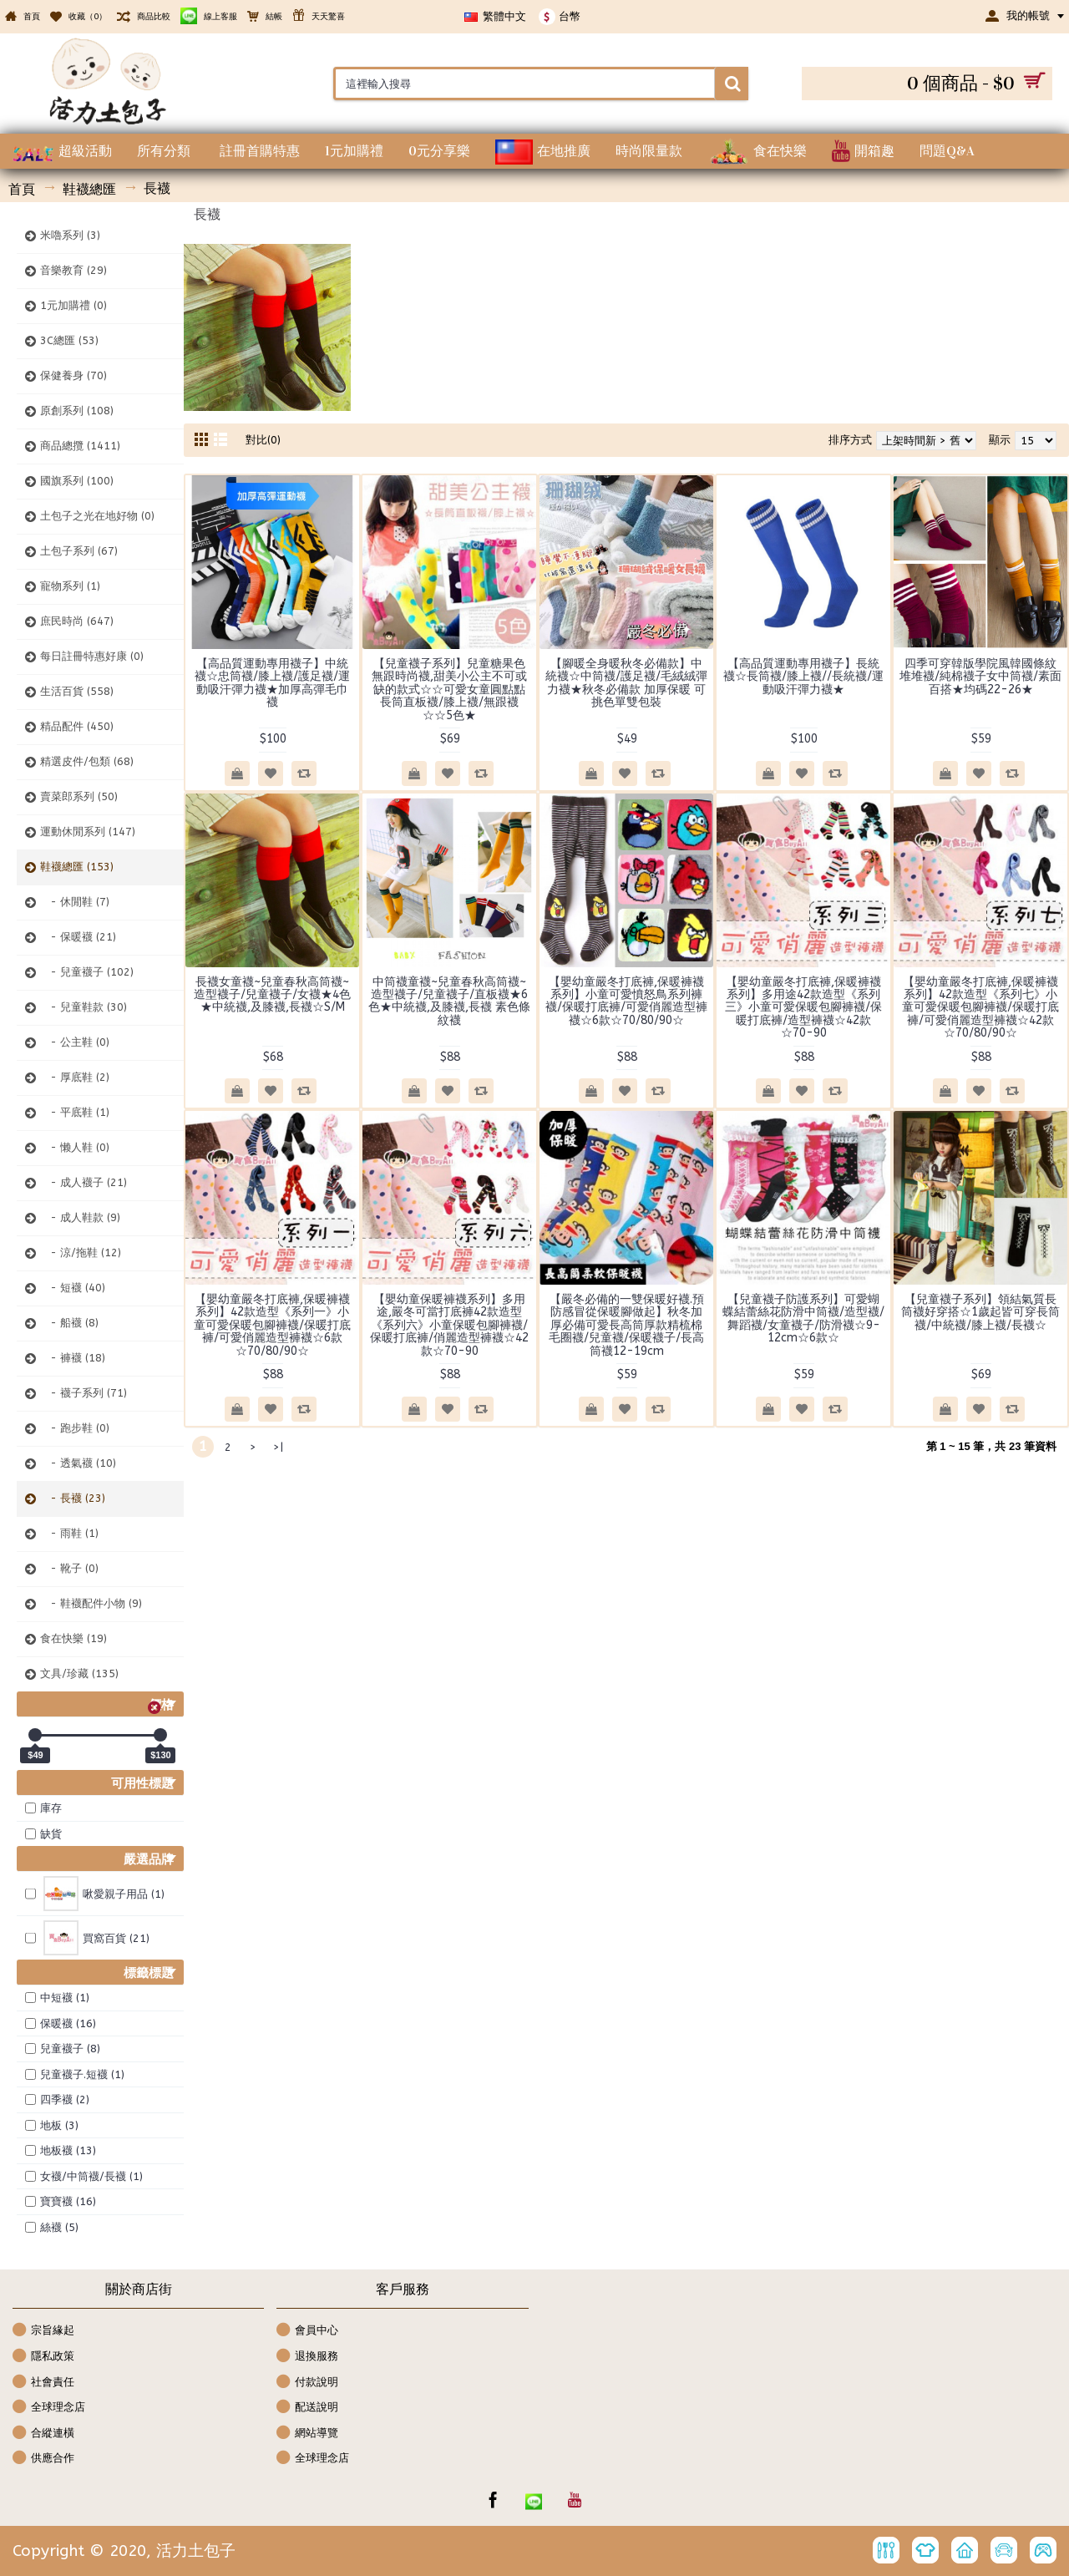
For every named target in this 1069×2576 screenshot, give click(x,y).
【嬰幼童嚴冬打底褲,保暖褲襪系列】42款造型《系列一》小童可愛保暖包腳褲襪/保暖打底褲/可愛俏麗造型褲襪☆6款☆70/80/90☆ (272, 1325)
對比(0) (263, 440)
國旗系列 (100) (77, 480)
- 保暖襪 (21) (78, 937)
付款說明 (307, 2382)
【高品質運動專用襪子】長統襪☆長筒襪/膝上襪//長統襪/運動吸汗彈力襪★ (803, 677)
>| (278, 1447)
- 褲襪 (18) (72, 1357)
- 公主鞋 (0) (74, 1042)
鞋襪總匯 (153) (77, 866)
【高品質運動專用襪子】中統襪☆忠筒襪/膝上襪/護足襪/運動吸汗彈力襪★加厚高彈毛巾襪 (272, 683)
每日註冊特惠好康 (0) (92, 656)
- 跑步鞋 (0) (74, 1428)
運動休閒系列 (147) (87, 831)
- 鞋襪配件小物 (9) (91, 1603)
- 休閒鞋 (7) (74, 901)
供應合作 (43, 2458)
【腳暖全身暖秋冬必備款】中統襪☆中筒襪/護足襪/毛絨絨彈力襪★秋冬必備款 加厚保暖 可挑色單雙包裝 (626, 683)
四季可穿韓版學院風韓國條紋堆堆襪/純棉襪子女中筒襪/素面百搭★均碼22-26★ (980, 677)
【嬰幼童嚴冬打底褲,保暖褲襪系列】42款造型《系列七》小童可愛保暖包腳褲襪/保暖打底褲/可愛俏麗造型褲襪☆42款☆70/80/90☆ (980, 1008)
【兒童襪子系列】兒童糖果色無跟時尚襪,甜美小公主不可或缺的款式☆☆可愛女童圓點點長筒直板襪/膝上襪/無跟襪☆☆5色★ (449, 690)
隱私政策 (43, 2356)
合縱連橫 (43, 2433)
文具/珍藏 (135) (79, 1673)
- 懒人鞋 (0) (74, 1147)
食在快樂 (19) (73, 1638)
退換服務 (307, 2356)
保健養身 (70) (73, 375)
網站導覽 (307, 2433)
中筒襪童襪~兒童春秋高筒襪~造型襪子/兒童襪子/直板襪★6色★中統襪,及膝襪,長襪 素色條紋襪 (449, 1001)
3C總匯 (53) (69, 340)
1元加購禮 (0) (73, 305)
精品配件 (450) (77, 726)
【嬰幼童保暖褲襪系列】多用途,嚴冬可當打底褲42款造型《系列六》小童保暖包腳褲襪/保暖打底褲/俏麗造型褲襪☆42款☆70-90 (449, 1325)
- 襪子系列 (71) (83, 1393)
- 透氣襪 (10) (78, 1463)
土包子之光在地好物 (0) (97, 516)
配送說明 (307, 2407)
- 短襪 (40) (72, 1287)
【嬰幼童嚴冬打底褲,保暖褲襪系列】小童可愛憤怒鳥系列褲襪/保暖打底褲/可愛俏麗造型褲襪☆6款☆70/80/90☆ (626, 1001)
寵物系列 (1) (70, 586)
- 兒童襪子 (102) (87, 972)
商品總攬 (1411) (80, 445)
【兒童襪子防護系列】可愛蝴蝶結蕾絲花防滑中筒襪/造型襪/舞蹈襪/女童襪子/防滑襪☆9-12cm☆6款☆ (803, 1318)
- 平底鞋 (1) (74, 1112)
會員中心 (307, 2330)
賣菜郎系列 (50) (79, 796)
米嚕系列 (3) (70, 235)
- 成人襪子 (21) (83, 1182)
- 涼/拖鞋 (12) (80, 1252)
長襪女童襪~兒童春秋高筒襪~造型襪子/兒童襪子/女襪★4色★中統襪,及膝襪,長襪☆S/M (272, 995)
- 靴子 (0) (69, 1568)
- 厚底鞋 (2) (74, 1077)
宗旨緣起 (43, 2330)
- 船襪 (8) (69, 1322)
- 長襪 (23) (72, 1498)
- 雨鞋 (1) (69, 1533)
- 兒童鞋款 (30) (83, 1007)
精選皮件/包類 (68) (87, 761)
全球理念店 (49, 2407)
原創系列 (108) (77, 410)
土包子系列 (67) (79, 551)
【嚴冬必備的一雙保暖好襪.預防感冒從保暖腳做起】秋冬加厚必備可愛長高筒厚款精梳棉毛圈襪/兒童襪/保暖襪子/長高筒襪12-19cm (626, 1325)
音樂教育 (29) (73, 270)
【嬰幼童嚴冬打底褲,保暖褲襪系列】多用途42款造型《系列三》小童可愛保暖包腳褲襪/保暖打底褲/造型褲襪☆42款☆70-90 (803, 1008)
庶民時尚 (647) (77, 621)
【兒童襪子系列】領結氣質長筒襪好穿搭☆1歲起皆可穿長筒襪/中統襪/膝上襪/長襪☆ (980, 1312)
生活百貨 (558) (77, 691)
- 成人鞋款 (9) (80, 1217)
